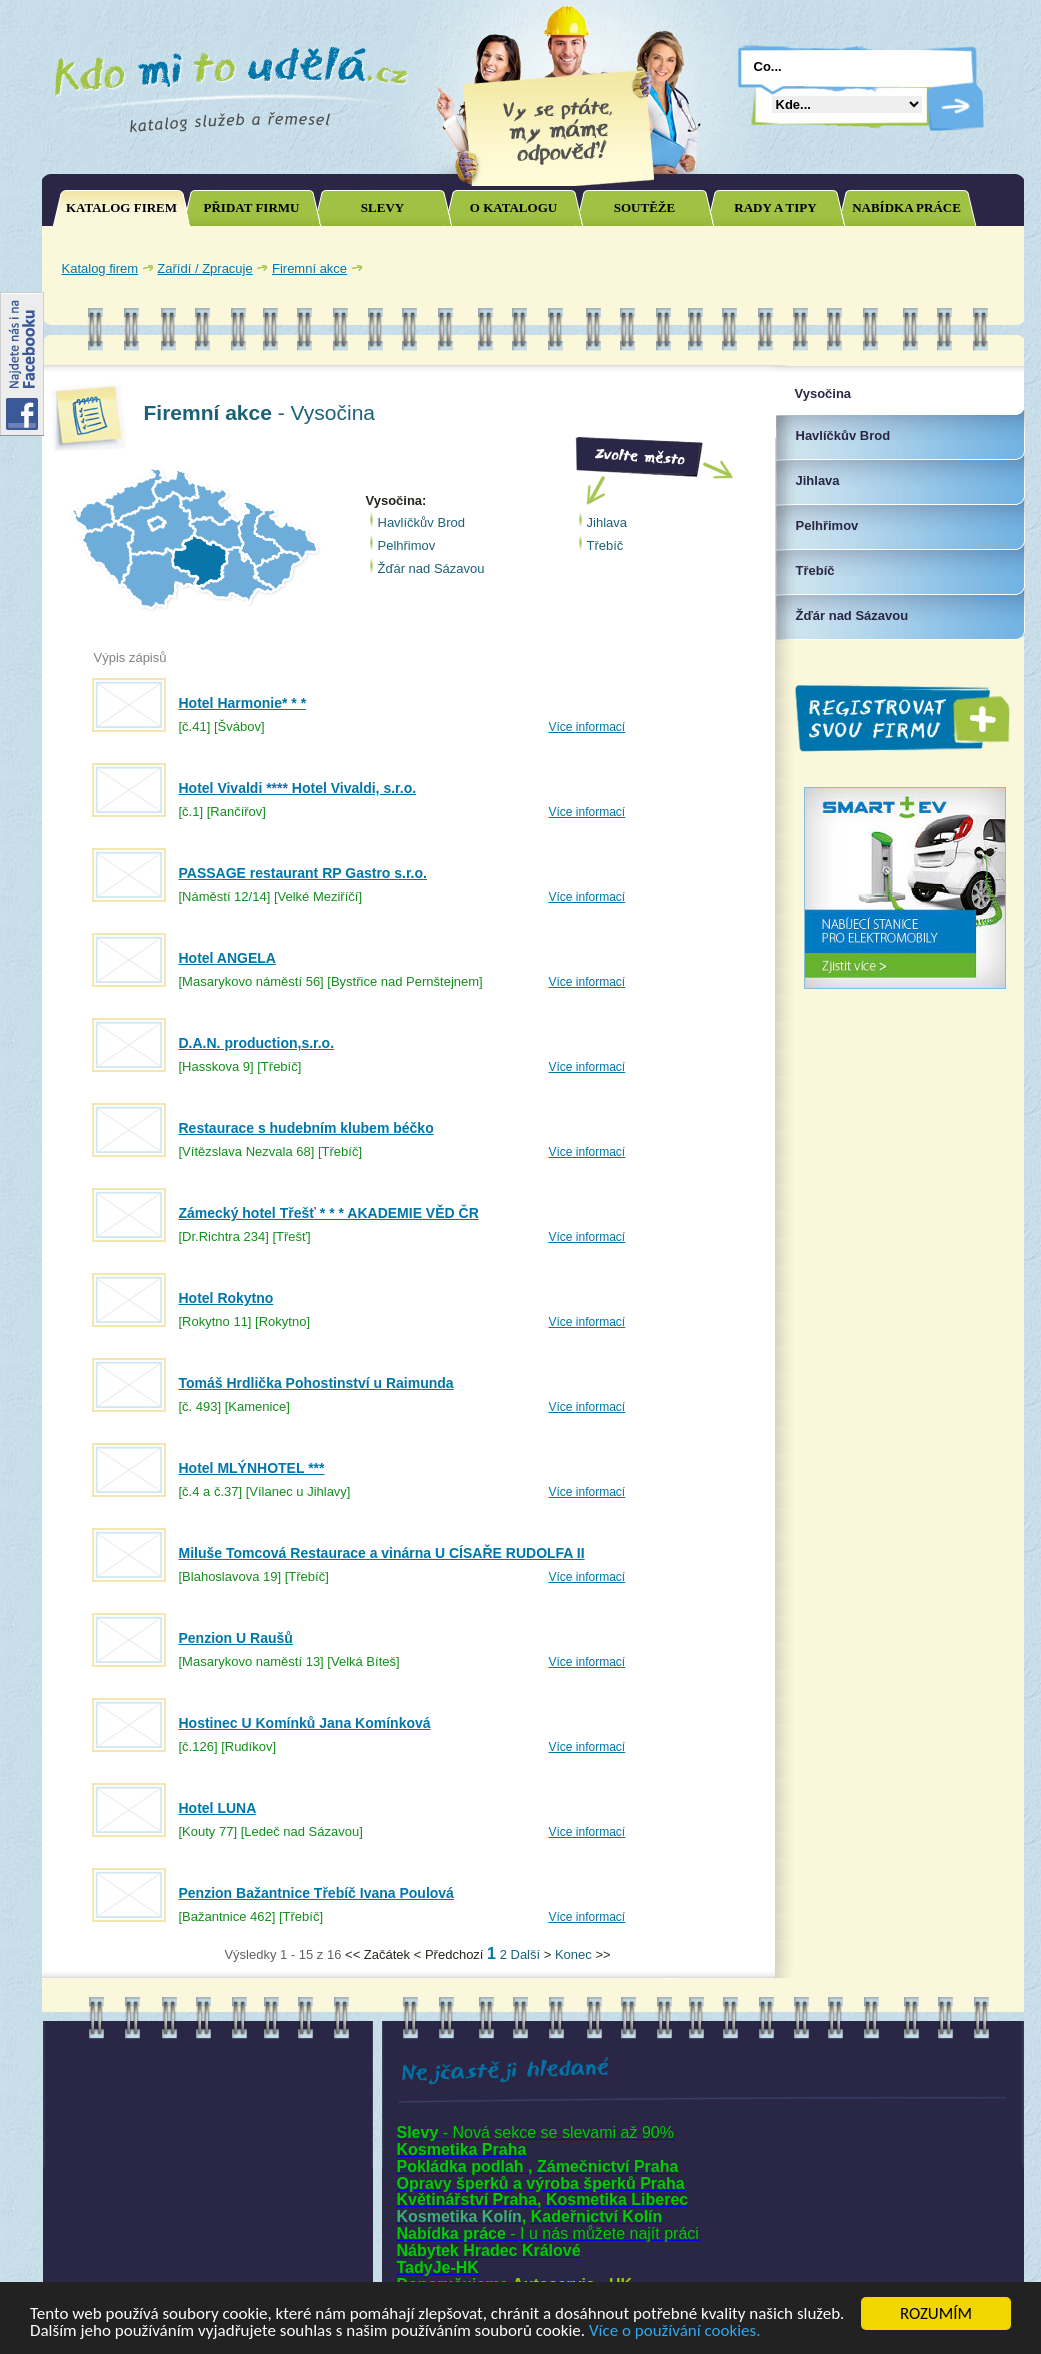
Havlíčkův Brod (421, 522)
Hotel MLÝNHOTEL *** (252, 1468)
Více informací (587, 727)
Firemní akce (309, 268)
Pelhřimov (407, 545)
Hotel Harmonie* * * (243, 703)
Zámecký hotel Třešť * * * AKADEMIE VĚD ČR (329, 1213)
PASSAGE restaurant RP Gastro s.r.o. (303, 873)
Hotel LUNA (218, 1808)
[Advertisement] (781, 268)
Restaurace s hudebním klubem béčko (306, 1128)
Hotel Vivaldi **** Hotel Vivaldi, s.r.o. (298, 788)
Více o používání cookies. (675, 2331)
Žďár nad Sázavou (431, 568)
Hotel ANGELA (227, 958)
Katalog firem (100, 268)
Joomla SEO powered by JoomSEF (112, 1959)
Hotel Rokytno (226, 1298)
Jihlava (607, 522)
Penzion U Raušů (236, 1638)
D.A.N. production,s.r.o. (257, 1043)
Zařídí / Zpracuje (204, 268)
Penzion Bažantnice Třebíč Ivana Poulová (316, 1893)
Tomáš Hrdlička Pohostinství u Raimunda (316, 1383)
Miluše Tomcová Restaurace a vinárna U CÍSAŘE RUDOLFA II (382, 1553)
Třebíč (605, 545)
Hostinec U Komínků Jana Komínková (305, 1723)
